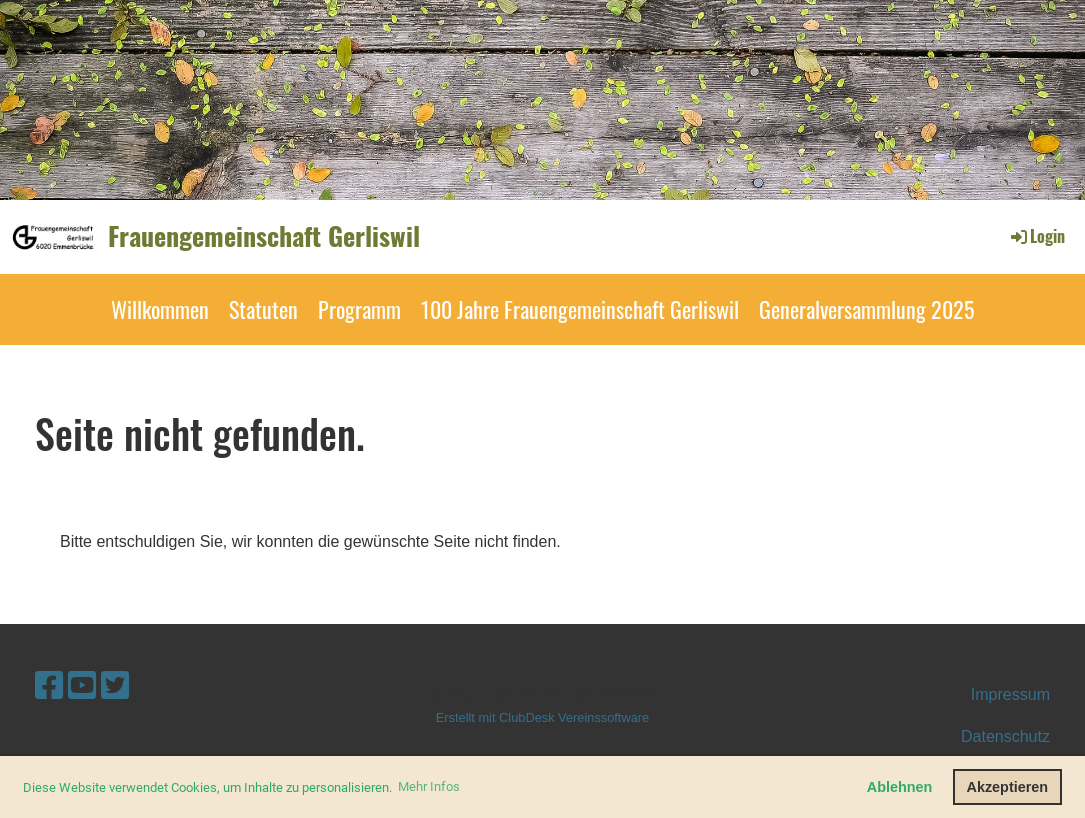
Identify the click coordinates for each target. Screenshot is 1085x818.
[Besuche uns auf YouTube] (82, 686)
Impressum (1010, 694)
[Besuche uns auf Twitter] (115, 686)
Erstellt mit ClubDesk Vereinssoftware (542, 717)
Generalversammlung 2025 (866, 309)
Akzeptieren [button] (1008, 787)
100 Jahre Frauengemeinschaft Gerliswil (580, 309)
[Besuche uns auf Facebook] (49, 686)
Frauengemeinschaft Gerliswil (264, 236)
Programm (359, 309)
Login (1036, 236)
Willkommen (160, 309)
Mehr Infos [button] (429, 786)
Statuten (263, 309)
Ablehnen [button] (900, 787)
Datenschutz (1005, 736)
